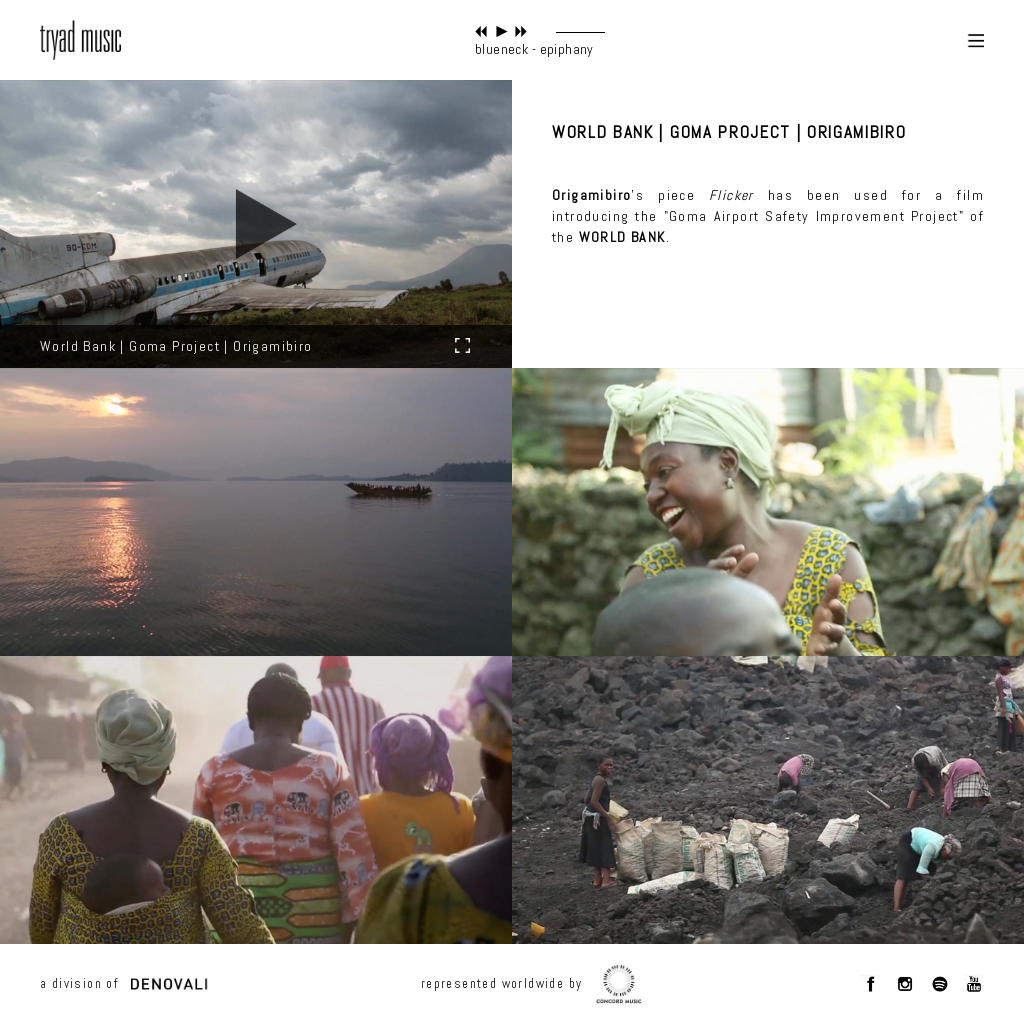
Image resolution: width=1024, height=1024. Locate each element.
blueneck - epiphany (534, 49)
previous (481, 31)
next (521, 31)
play (501, 31)
